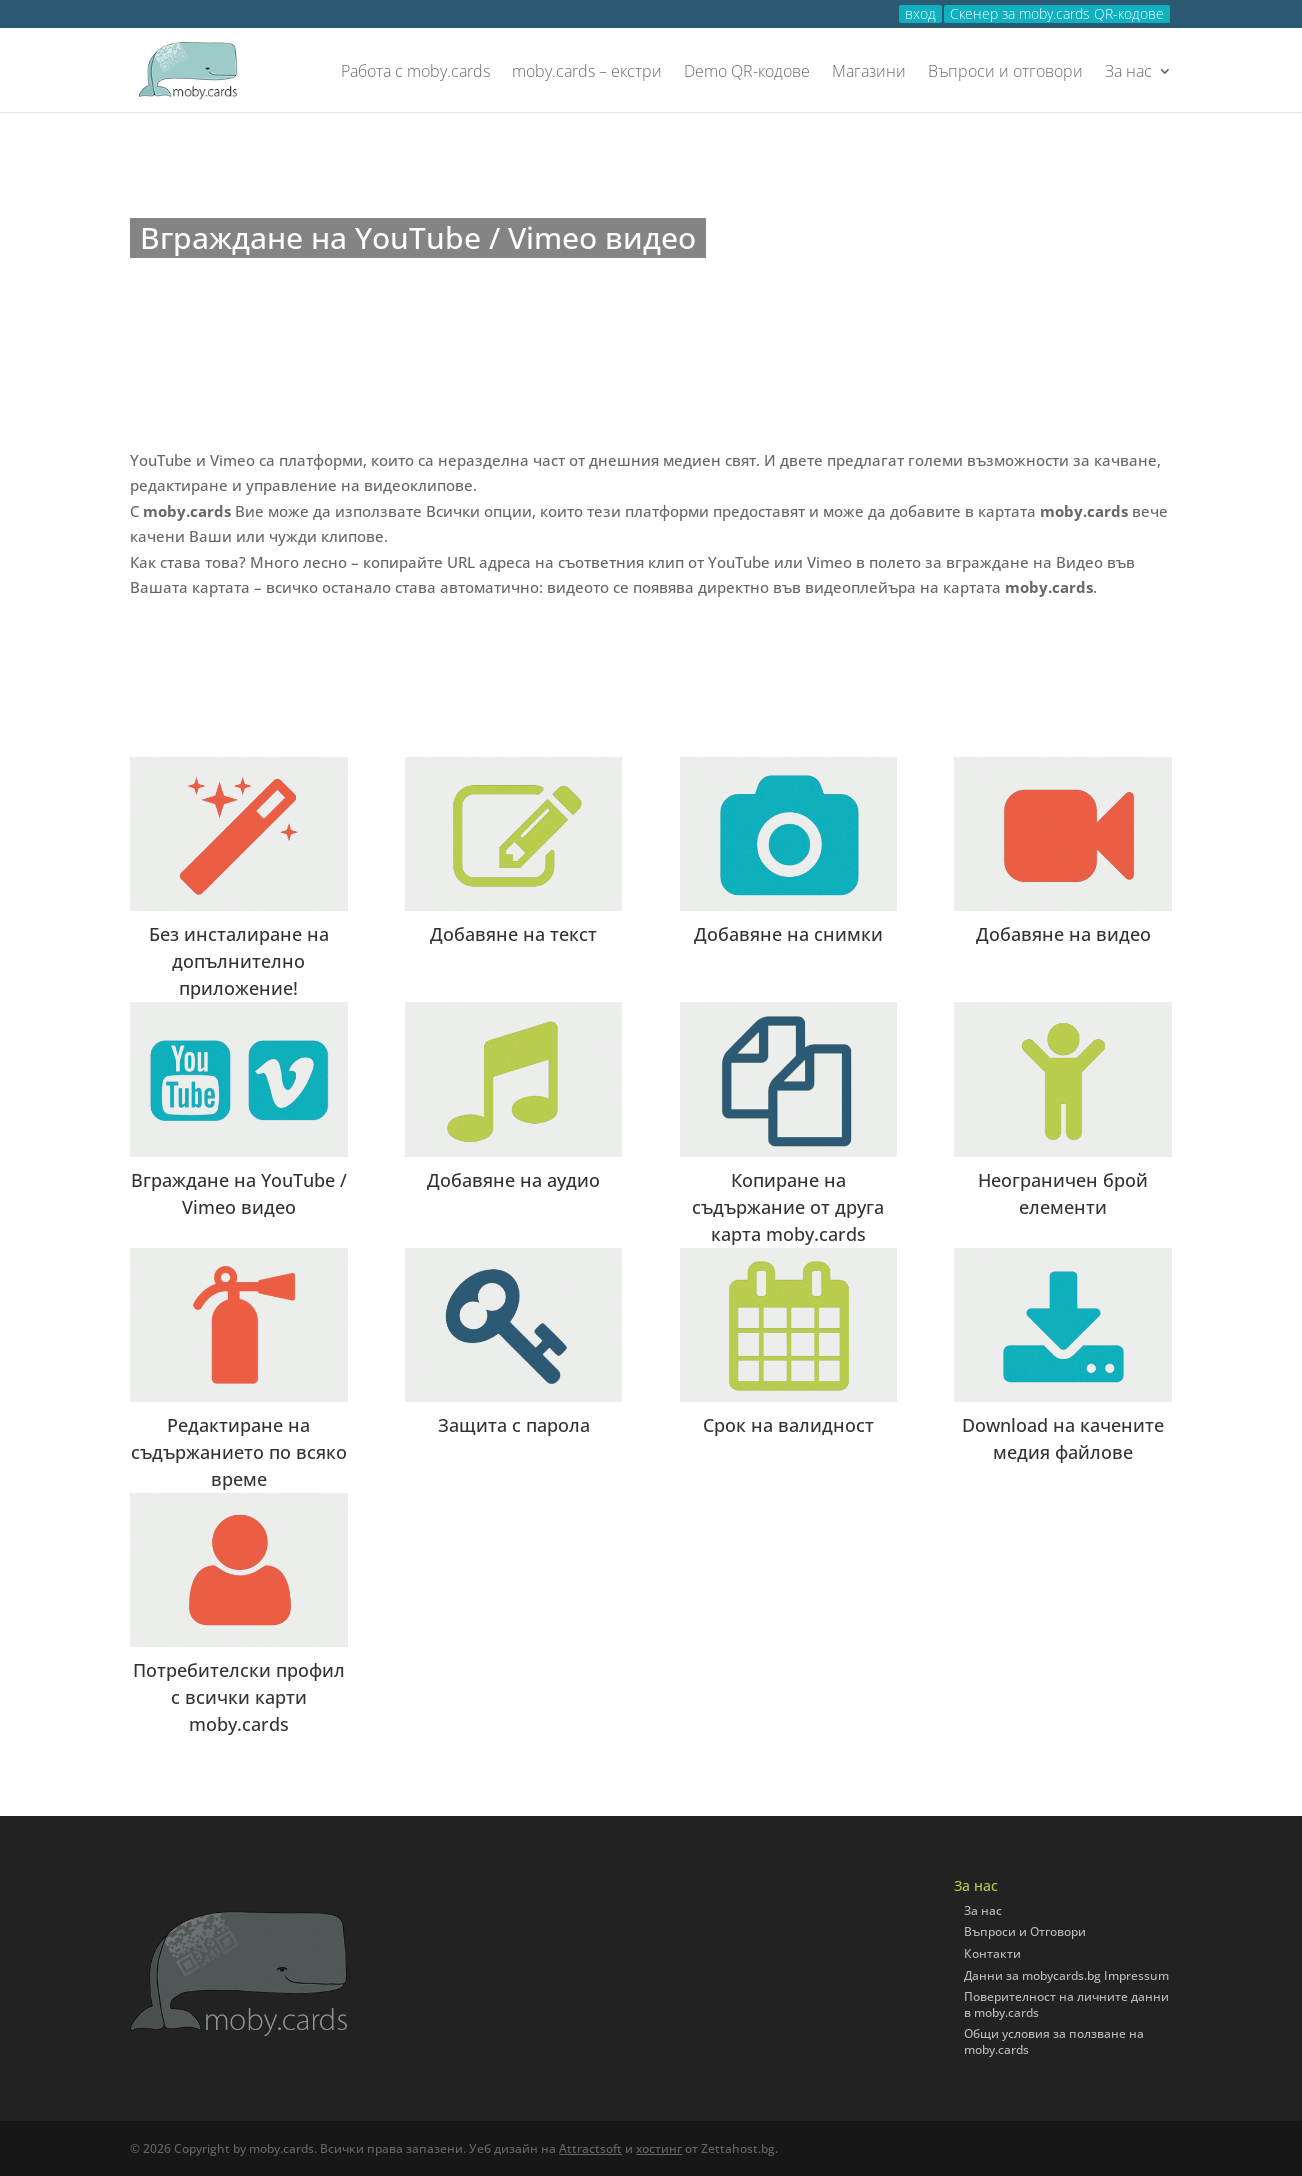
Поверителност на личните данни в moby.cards (1066, 2004)
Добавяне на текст (513, 934)
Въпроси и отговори (1005, 72)
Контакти (992, 1953)
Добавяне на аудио (513, 1180)
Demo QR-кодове (747, 72)
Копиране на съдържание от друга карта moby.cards (788, 1207)
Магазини (869, 72)
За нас (1128, 72)
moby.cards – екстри (587, 72)
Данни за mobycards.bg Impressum (1066, 1975)
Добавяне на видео (1063, 934)
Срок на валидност (788, 1425)
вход (920, 14)
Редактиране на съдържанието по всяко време (239, 1452)
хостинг (659, 2148)
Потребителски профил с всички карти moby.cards (239, 1697)
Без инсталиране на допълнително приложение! (239, 961)
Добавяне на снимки (788, 934)
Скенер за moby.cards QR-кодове (1057, 14)
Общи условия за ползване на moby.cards (1054, 2041)
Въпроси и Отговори (1025, 1931)
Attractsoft (590, 2148)
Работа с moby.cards (415, 72)
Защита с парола (514, 1425)
